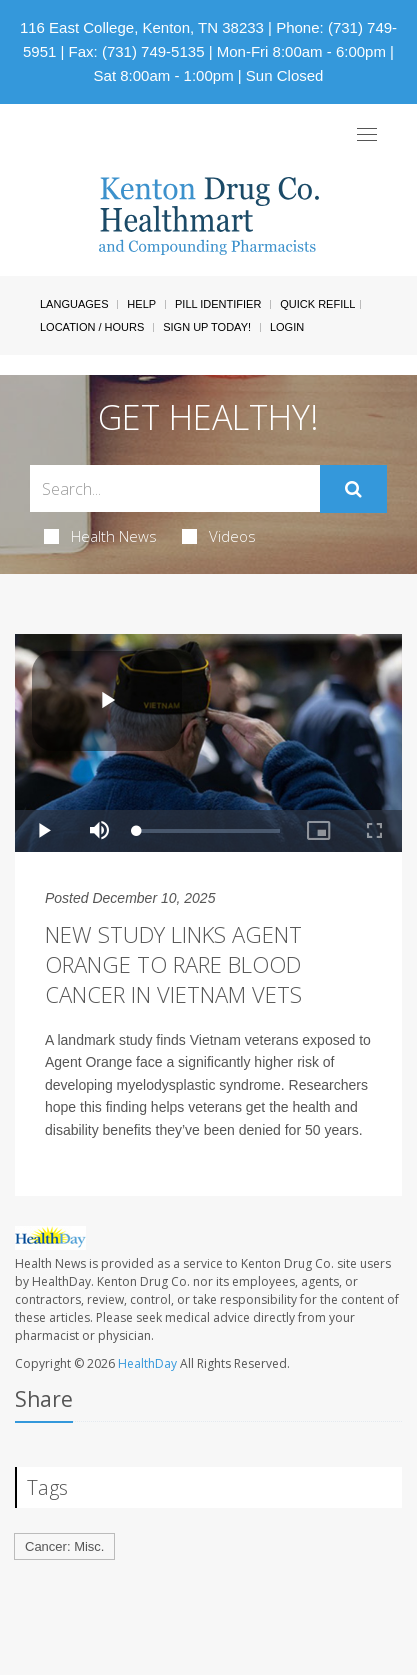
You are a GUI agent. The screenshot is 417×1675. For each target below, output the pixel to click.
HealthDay (147, 1363)
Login (287, 327)
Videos (219, 536)
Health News (100, 536)
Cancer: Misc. (64, 1546)
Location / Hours (92, 327)
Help (141, 304)
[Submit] (353, 489)
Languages (74, 304)
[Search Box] (175, 488)
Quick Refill (317, 304)
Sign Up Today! (207, 327)
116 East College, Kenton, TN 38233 (142, 27)
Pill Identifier (218, 304)
